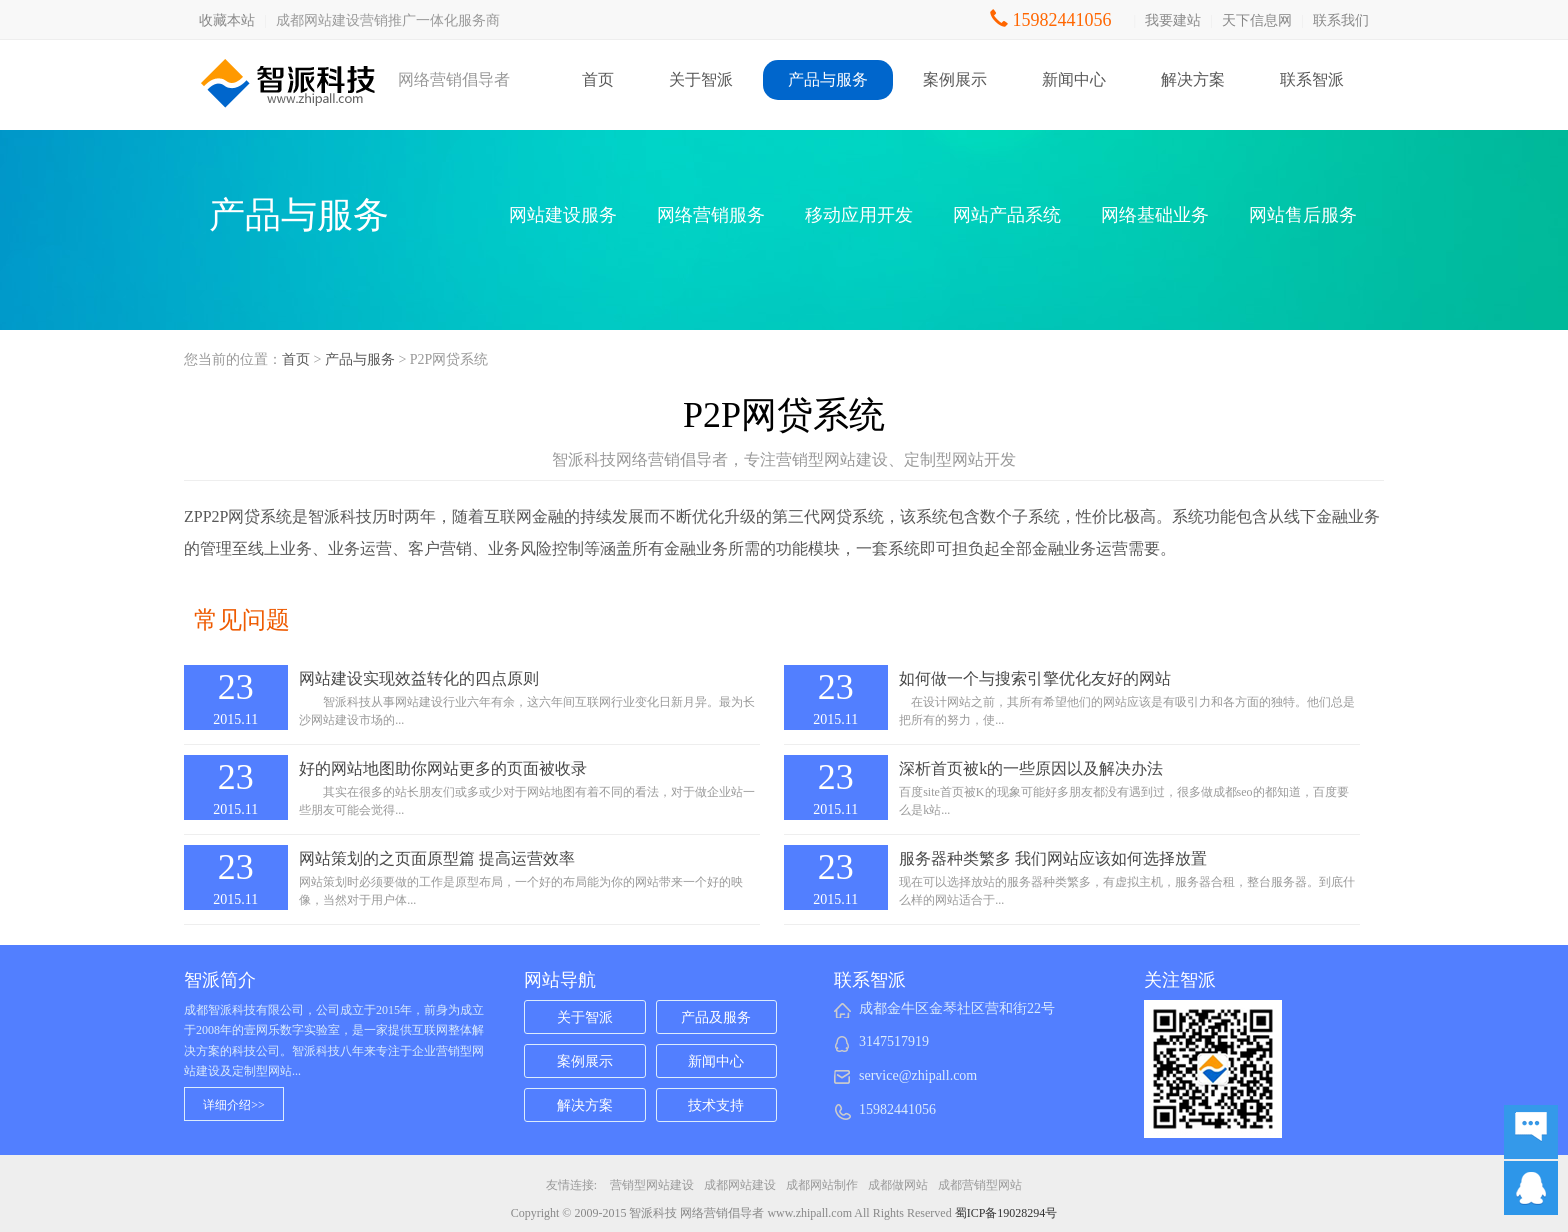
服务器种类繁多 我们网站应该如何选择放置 (1053, 858)
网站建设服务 (563, 215)
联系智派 (1312, 79)
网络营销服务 (711, 215)
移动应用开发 (859, 215)
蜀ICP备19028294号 (1006, 1213)
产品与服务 (828, 79)
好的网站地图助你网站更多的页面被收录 (443, 768)
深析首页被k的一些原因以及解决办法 (1031, 768)
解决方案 (1193, 79)
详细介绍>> (234, 1105)
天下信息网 (1257, 20)
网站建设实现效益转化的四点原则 (419, 678)
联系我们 (1341, 20)
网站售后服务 (1303, 215)
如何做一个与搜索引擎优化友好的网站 (1035, 678)
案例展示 (955, 79)
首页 (598, 79)
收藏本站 (227, 20)
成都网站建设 (740, 1185)
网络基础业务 (1155, 215)
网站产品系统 (1007, 215)
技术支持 (716, 1105)
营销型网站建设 (652, 1185)
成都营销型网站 (980, 1185)
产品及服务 (716, 1017)
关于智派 (701, 79)
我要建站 (1173, 20)
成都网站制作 (822, 1185)
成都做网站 (898, 1185)
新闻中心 (1074, 79)
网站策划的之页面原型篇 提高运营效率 (437, 858)
